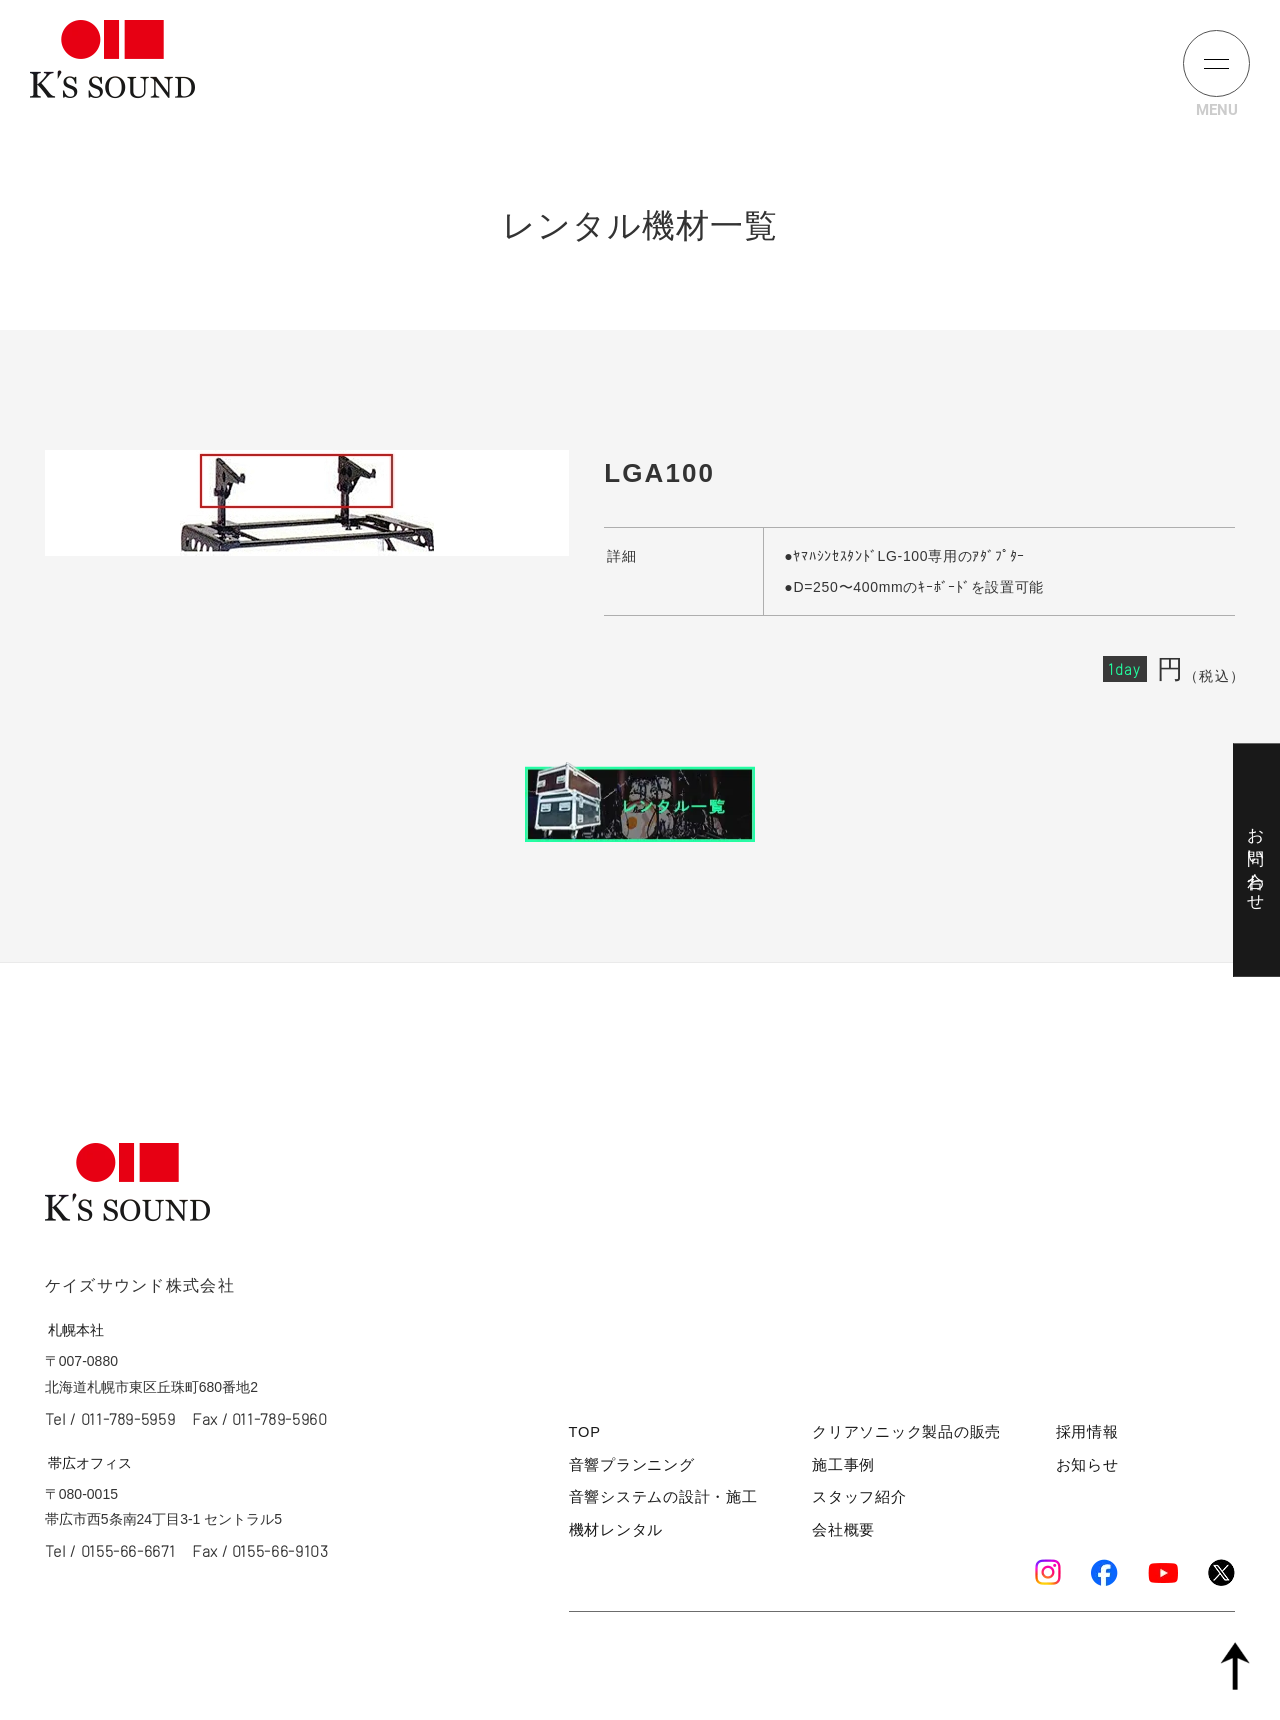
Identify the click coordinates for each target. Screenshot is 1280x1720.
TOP (583, 1440)
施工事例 (843, 1470)
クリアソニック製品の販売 (898, 1440)
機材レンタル (610, 1531)
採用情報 (1091, 1440)
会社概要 (843, 1531)
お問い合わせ (1254, 860)
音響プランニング (624, 1470)
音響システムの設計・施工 (651, 1501)
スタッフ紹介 (857, 1501)
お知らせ (1091, 1470)
